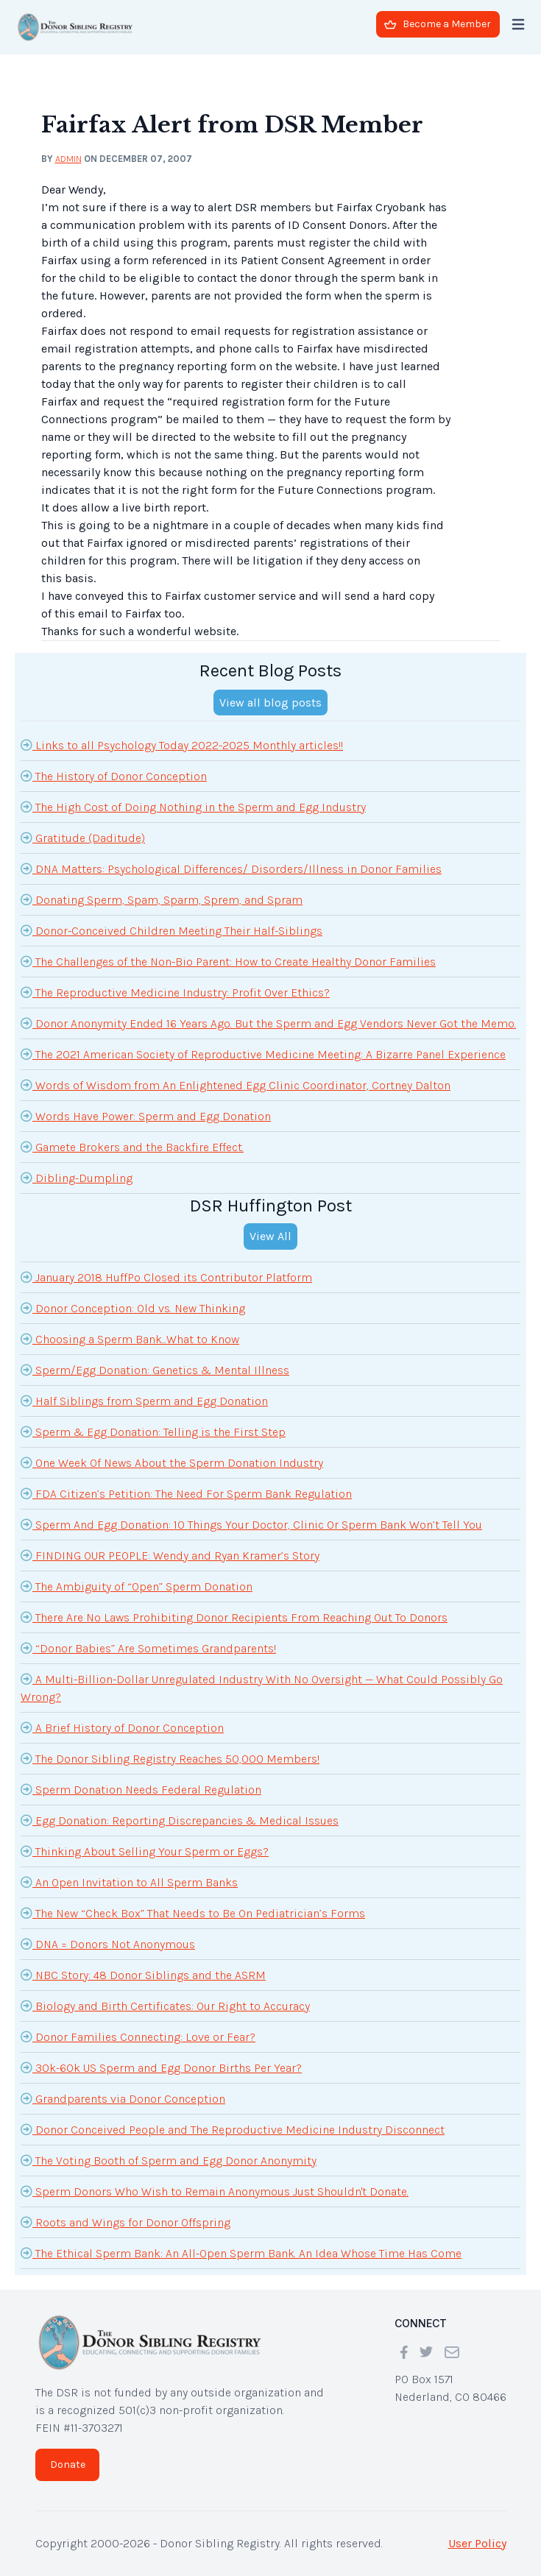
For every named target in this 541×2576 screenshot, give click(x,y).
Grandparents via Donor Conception (123, 2098)
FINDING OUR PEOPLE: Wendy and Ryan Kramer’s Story (170, 1555)
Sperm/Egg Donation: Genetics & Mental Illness (155, 1370)
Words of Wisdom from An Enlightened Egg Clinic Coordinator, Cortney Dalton (235, 1085)
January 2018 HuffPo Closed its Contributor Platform (166, 1277)
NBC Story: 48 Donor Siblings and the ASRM (143, 1975)
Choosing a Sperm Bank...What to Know (130, 1339)
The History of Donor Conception (114, 776)
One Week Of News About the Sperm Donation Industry (172, 1462)
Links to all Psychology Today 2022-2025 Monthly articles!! (182, 745)
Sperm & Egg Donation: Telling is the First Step (153, 1431)
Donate (67, 2464)
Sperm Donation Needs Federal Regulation (141, 1789)
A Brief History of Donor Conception (122, 1727)
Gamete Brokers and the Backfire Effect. (132, 1147)
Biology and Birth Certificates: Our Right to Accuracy (165, 2005)
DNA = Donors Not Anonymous (108, 1944)
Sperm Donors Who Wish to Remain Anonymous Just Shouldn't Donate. (215, 2191)
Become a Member (437, 24)
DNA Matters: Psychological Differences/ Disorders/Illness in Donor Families (231, 868)
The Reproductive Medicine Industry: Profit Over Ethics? (175, 992)
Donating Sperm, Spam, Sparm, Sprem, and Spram (162, 899)
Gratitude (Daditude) (83, 837)
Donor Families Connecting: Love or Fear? (138, 2036)
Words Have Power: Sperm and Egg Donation (146, 1116)
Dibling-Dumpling (76, 1177)
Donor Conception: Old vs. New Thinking (133, 1308)
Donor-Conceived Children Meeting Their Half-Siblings (171, 930)
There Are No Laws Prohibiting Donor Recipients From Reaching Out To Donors (234, 1617)
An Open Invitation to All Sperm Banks (129, 1882)
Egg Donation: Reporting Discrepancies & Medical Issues (180, 1820)
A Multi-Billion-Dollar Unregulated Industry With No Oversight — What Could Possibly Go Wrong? (262, 1687)
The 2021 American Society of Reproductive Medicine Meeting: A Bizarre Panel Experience (263, 1054)
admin (68, 158)
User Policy (477, 2543)
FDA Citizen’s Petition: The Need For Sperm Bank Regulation (186, 1493)
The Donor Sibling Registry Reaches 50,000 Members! (170, 1758)
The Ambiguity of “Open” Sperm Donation (136, 1586)
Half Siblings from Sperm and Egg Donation (144, 1400)
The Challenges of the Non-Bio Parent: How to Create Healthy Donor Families (228, 961)
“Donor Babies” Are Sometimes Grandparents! (148, 1648)
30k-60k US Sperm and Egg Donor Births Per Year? (161, 2067)
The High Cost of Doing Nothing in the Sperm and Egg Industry (193, 806)
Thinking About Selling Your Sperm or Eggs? (145, 1851)
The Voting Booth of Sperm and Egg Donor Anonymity (169, 2160)
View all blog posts (270, 703)
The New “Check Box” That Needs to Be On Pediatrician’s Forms (193, 1913)
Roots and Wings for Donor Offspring (125, 2222)
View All (270, 1236)
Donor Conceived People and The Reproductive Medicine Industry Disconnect (233, 2129)
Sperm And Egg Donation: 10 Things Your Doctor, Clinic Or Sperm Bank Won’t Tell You (251, 1524)
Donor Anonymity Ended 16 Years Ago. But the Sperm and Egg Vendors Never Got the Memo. (268, 1023)
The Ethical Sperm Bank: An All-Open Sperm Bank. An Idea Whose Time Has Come (241, 2253)
